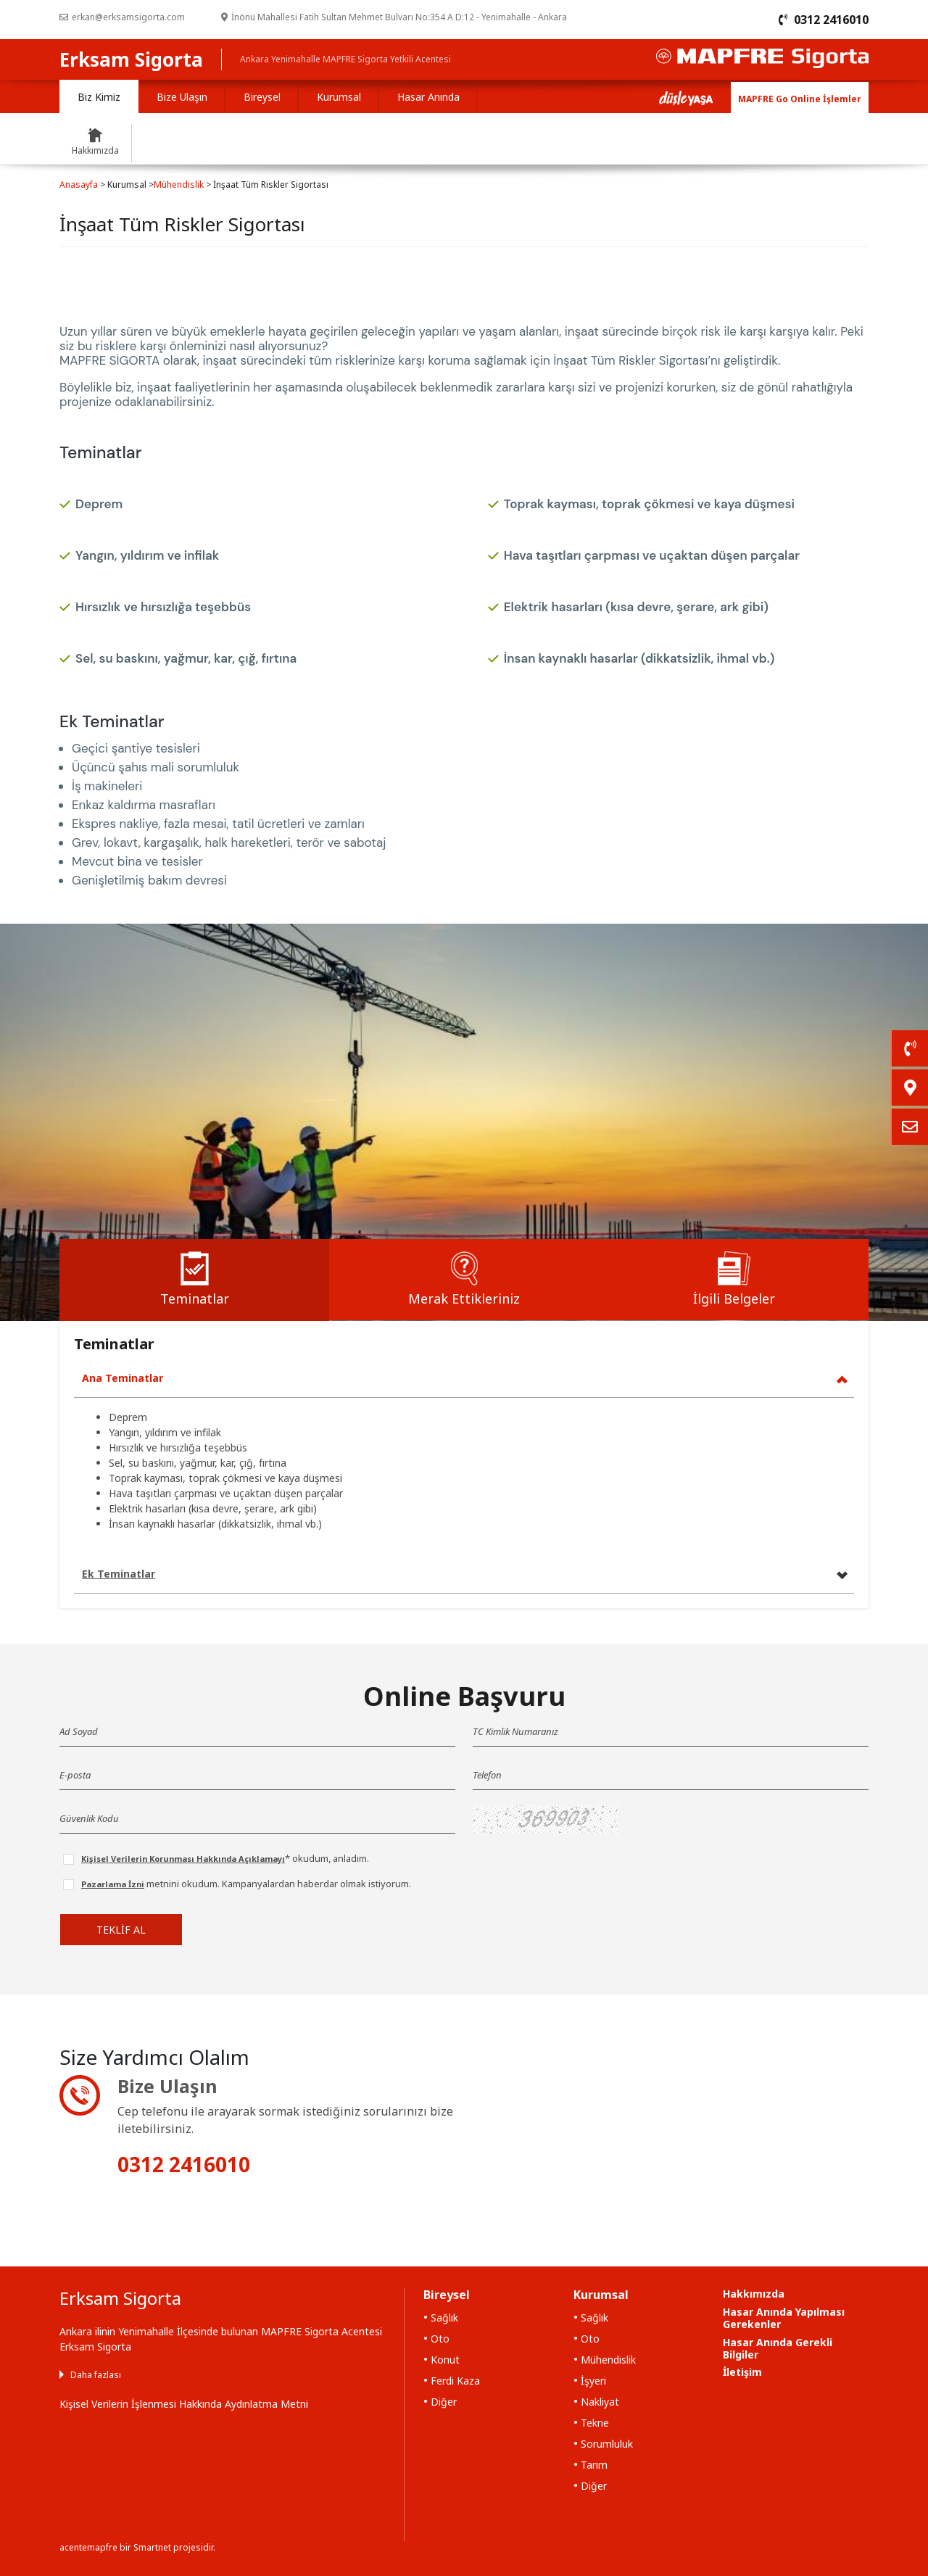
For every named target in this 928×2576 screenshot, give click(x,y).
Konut (445, 2359)
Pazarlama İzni (112, 1884)
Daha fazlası (95, 2375)
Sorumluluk (607, 2444)
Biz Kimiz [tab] (99, 97)
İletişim (742, 2372)
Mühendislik (179, 184)
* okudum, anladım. (225, 1858)
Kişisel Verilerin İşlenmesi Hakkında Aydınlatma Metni (183, 2404)
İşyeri (593, 2380)
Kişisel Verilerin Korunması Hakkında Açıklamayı (183, 1858)
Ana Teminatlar (122, 1378)
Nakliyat (600, 2402)
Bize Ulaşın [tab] (182, 97)
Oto (440, 2338)
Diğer (444, 2402)
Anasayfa (78, 184)
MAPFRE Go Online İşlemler (799, 99)
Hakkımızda (753, 2293)
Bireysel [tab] (262, 97)
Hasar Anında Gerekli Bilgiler (777, 2348)
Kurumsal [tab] (339, 97)
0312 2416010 (183, 2164)
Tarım (594, 2465)
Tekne (595, 2423)
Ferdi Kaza (455, 2380)
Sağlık (444, 2317)
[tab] (194, 1280)
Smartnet (152, 2547)
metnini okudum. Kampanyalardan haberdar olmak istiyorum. (246, 1883)
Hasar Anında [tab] (428, 97)
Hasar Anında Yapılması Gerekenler (784, 2318)
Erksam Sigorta (131, 59)
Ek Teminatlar (118, 1574)
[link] (909, 1048)
